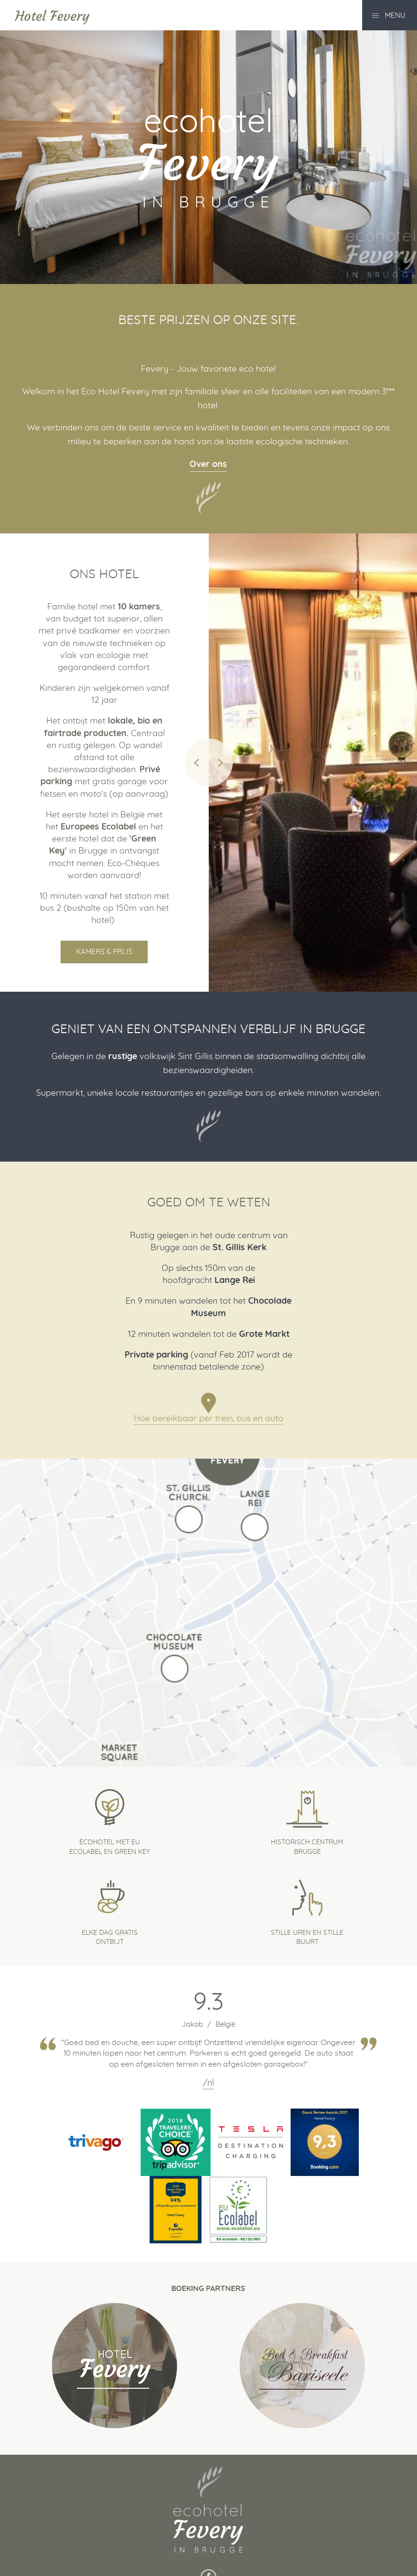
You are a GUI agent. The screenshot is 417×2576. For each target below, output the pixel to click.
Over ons (208, 464)
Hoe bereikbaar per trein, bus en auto (208, 1418)
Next (221, 762)
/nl (208, 2083)
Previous (197, 762)
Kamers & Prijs (104, 952)
